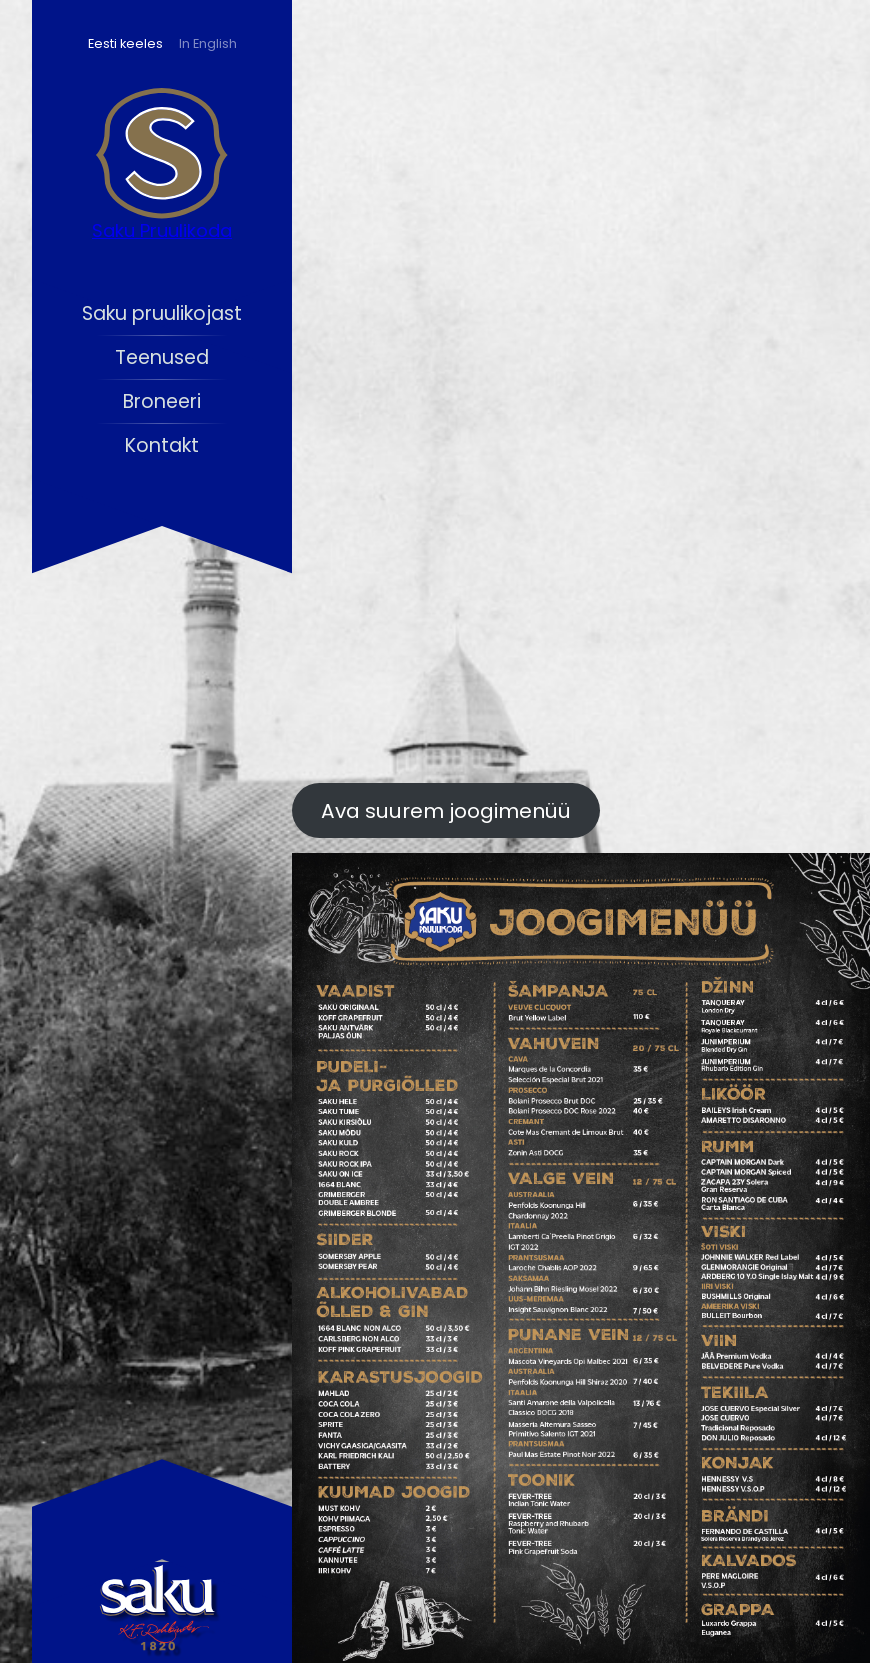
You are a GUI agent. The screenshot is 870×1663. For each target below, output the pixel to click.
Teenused (162, 357)
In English (208, 43)
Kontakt (162, 445)
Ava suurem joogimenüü (446, 811)
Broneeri (162, 401)
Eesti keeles (125, 43)
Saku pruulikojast (162, 313)
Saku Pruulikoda (162, 230)
